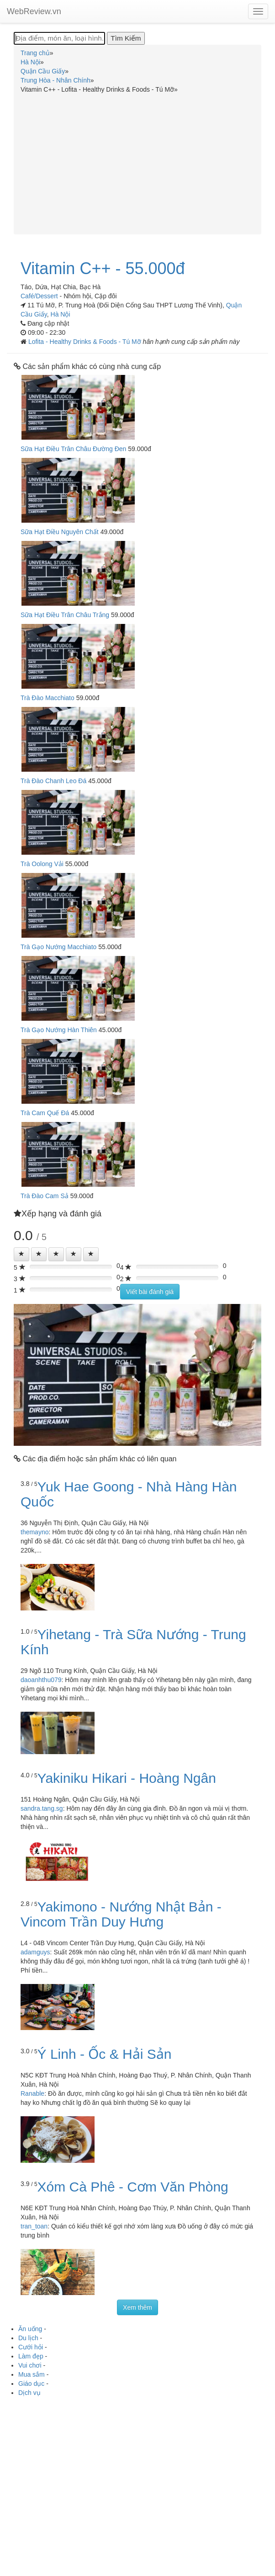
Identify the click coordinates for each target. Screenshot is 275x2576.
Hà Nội (60, 314)
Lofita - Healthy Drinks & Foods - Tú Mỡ (85, 341)
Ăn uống (30, 2328)
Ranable (32, 2093)
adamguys (35, 1952)
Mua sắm (31, 2374)
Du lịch (28, 2338)
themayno (34, 1532)
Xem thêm (137, 2307)
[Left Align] (21, 1254)
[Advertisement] (137, 162)
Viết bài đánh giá (150, 1291)
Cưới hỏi (30, 2347)
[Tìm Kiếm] (125, 38)
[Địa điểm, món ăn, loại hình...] (59, 38)
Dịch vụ (29, 2392)
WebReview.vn (34, 11)
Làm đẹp (30, 2356)
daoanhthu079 (41, 1679)
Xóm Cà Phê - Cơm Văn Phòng (132, 2186)
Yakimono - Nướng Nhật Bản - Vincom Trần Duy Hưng (121, 1914)
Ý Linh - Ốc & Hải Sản (104, 2054)
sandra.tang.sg (42, 1808)
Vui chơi (30, 2365)
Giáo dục (31, 2383)
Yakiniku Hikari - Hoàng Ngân (126, 1778)
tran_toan (34, 2226)
